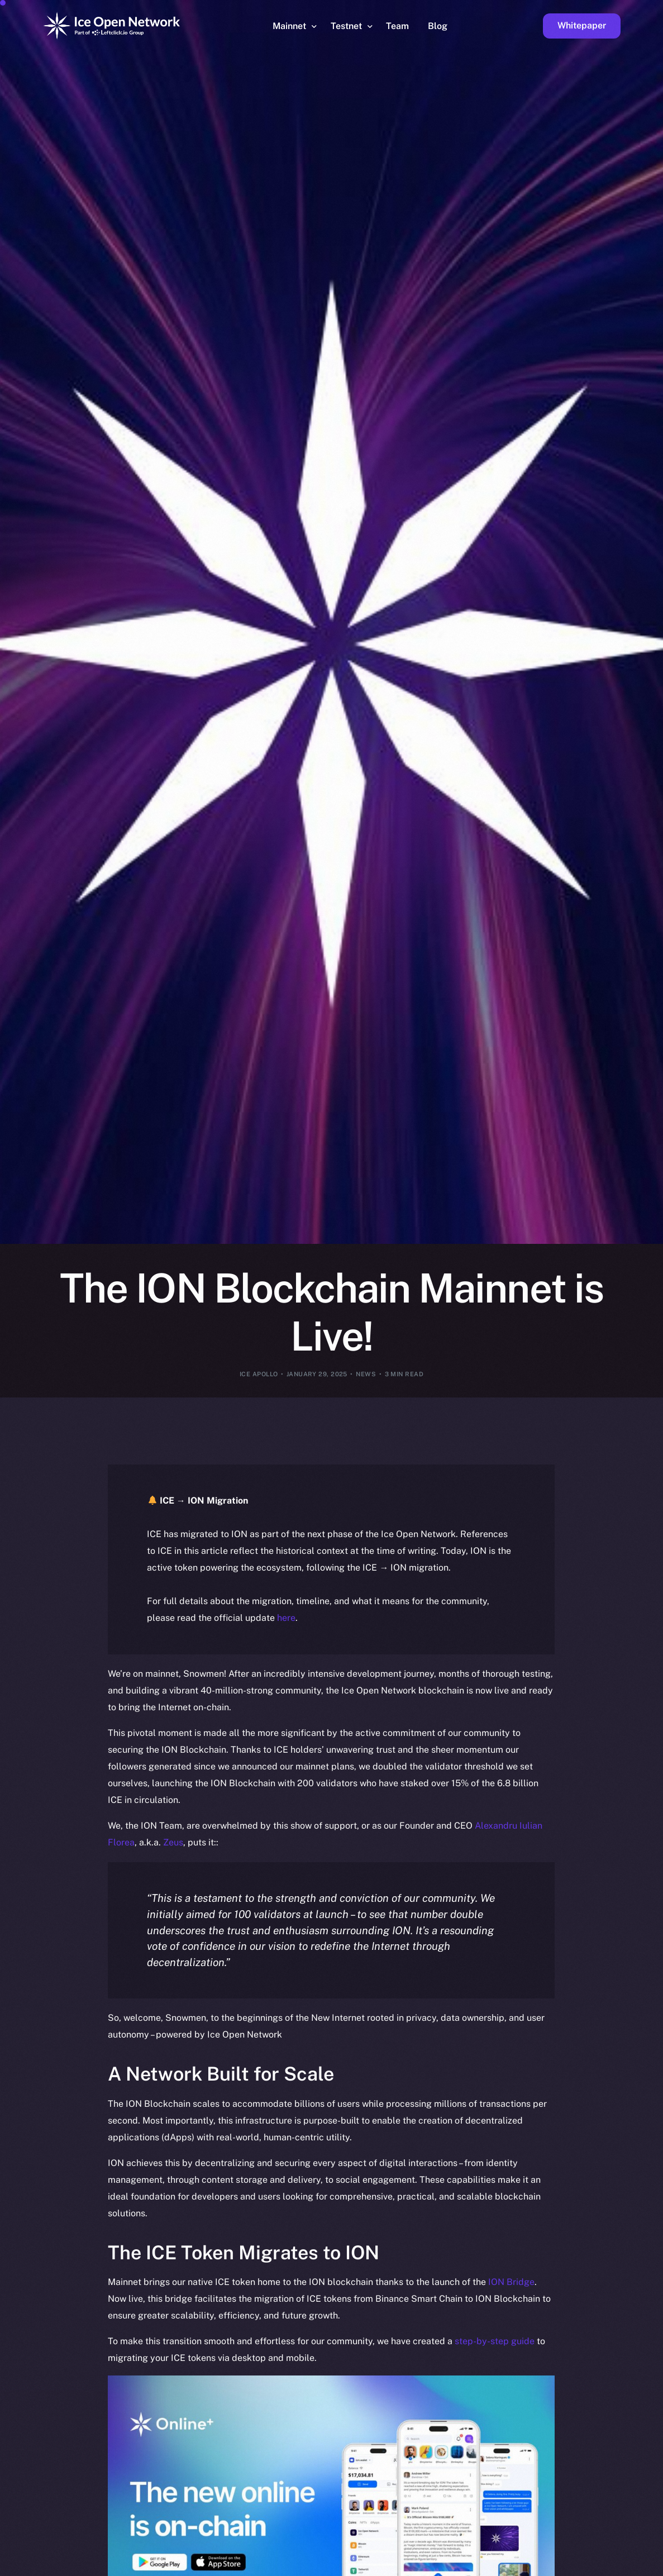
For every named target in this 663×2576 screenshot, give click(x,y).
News (366, 1374)
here (286, 1618)
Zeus (173, 1842)
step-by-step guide (495, 2341)
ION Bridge (511, 2282)
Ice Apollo (259, 1374)
